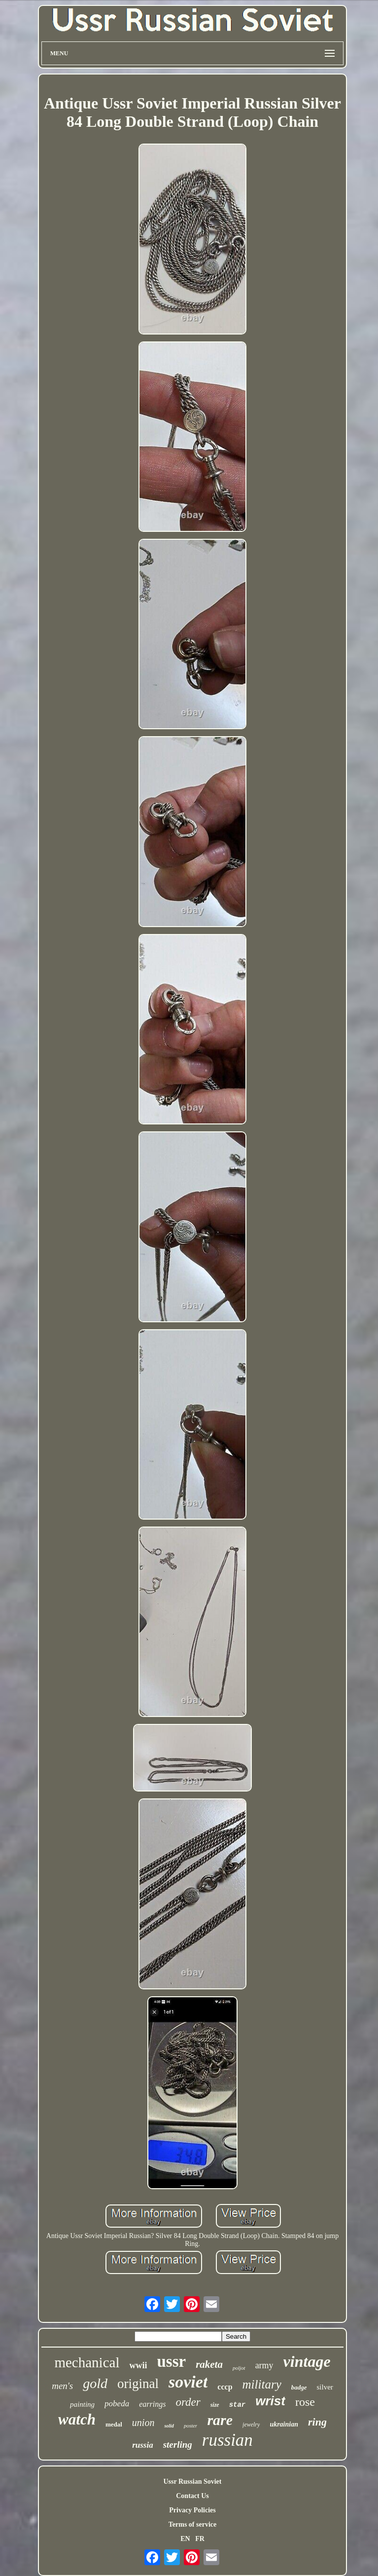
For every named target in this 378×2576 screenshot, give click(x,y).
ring (317, 2422)
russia (142, 2445)
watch (77, 2419)
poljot (239, 2368)
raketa (209, 2364)
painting (82, 2404)
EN (185, 2538)
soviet (188, 2382)
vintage (307, 2361)
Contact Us (192, 2496)
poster (191, 2425)
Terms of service (192, 2524)
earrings (152, 2404)
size (214, 2404)
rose (305, 2401)
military (261, 2384)
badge (299, 2387)
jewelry (251, 2424)
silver (325, 2387)
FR (200, 2538)
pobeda (116, 2403)
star (237, 2405)
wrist (270, 2400)
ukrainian (284, 2424)
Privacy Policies (192, 2510)
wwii (138, 2365)
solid (168, 2425)
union (143, 2422)
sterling (177, 2444)
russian (227, 2440)
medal (113, 2424)
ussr (171, 2361)
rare (220, 2420)
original (138, 2383)
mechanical (86, 2362)
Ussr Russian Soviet (193, 2481)
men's (62, 2386)
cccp (224, 2387)
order (187, 2402)
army (264, 2365)
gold (95, 2383)
